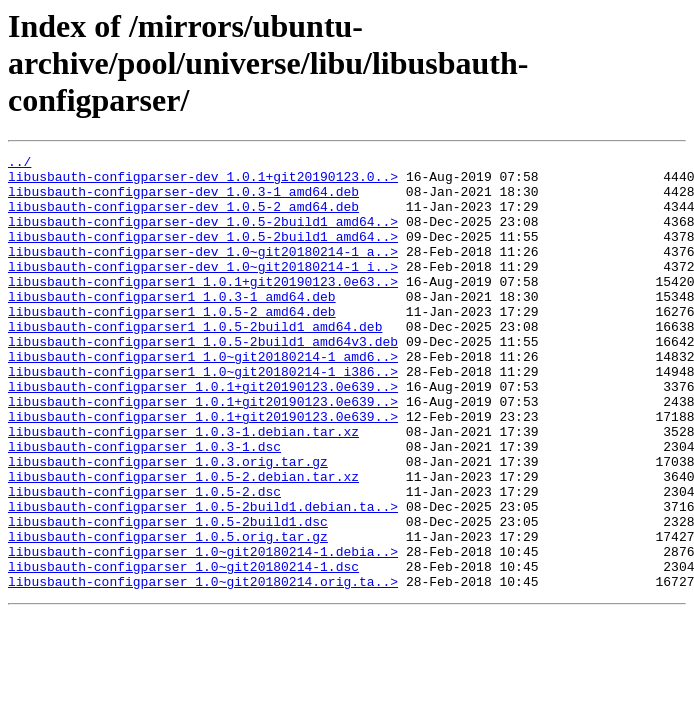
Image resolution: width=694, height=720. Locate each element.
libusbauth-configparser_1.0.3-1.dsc (144, 506)
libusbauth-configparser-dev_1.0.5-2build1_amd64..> (203, 236)
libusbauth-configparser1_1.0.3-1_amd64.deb (172, 326)
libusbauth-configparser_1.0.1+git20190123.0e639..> (203, 434)
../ (19, 164)
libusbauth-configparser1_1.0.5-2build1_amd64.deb (195, 362)
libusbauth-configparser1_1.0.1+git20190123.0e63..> (203, 308)
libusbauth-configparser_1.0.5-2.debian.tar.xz (183, 542)
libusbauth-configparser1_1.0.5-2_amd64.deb (172, 344)
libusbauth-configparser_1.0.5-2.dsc (144, 560)
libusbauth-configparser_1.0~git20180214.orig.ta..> (203, 668)
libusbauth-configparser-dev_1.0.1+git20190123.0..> (203, 182)
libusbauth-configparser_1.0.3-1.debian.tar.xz (183, 488)
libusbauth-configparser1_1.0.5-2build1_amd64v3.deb (203, 380)
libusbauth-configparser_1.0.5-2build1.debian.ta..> (203, 578)
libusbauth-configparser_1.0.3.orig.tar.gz (168, 524)
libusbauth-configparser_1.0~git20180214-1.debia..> (203, 632)
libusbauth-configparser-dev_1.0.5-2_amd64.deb (183, 218)
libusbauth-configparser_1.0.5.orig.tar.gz (168, 614)
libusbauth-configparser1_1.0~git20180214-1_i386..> (203, 416)
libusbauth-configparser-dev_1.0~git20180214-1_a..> (203, 272)
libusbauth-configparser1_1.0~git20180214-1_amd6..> (203, 398)
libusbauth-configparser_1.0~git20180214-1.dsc (183, 650)
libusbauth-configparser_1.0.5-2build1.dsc (168, 596)
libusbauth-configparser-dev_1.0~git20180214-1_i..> (203, 290)
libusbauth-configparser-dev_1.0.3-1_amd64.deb (183, 200)
